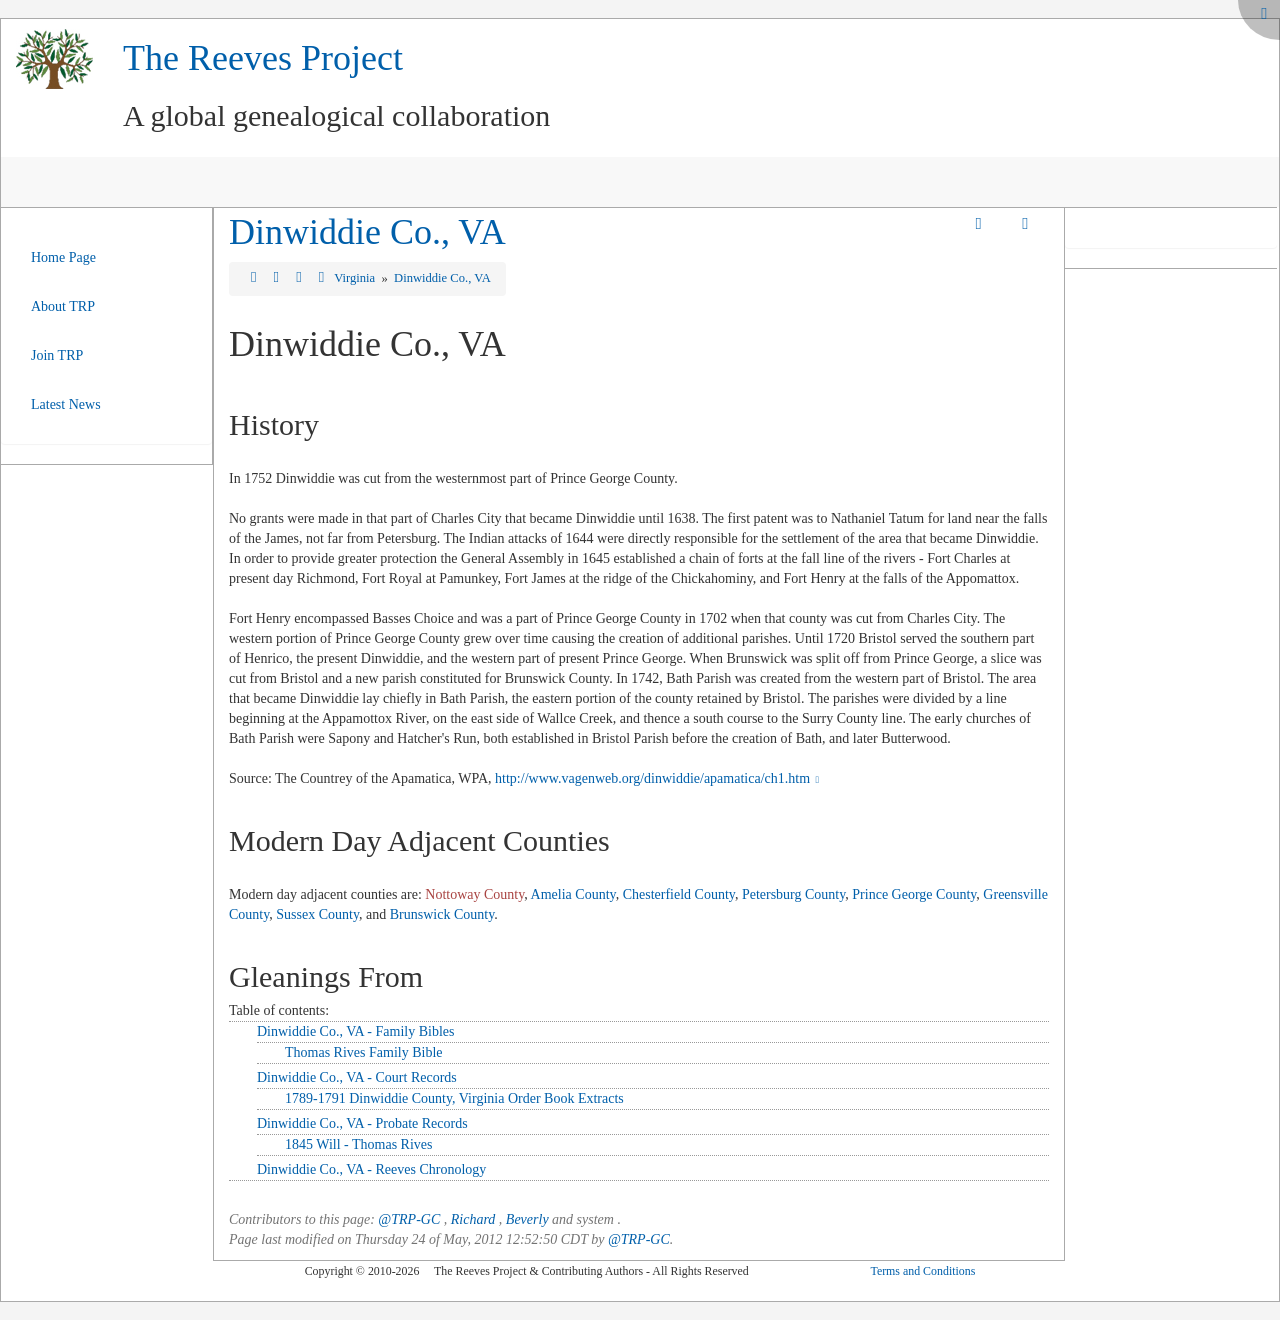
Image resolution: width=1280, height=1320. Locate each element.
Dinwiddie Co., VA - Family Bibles (355, 1031)
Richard (473, 1219)
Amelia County (573, 894)
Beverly (527, 1219)
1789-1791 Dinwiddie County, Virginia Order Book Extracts (454, 1098)
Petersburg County (793, 894)
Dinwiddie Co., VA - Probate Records (362, 1123)
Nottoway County (474, 894)
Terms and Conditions (922, 1271)
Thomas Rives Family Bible (364, 1052)
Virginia (356, 278)
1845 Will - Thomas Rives (358, 1144)
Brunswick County (442, 914)
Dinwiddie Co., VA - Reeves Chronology (371, 1169)
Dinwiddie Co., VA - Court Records (357, 1077)
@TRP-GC (409, 1219)
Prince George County (914, 894)
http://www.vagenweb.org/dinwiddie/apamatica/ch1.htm (659, 778)
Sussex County (317, 914)
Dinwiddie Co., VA (367, 232)
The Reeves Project (263, 58)
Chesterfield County (679, 894)
